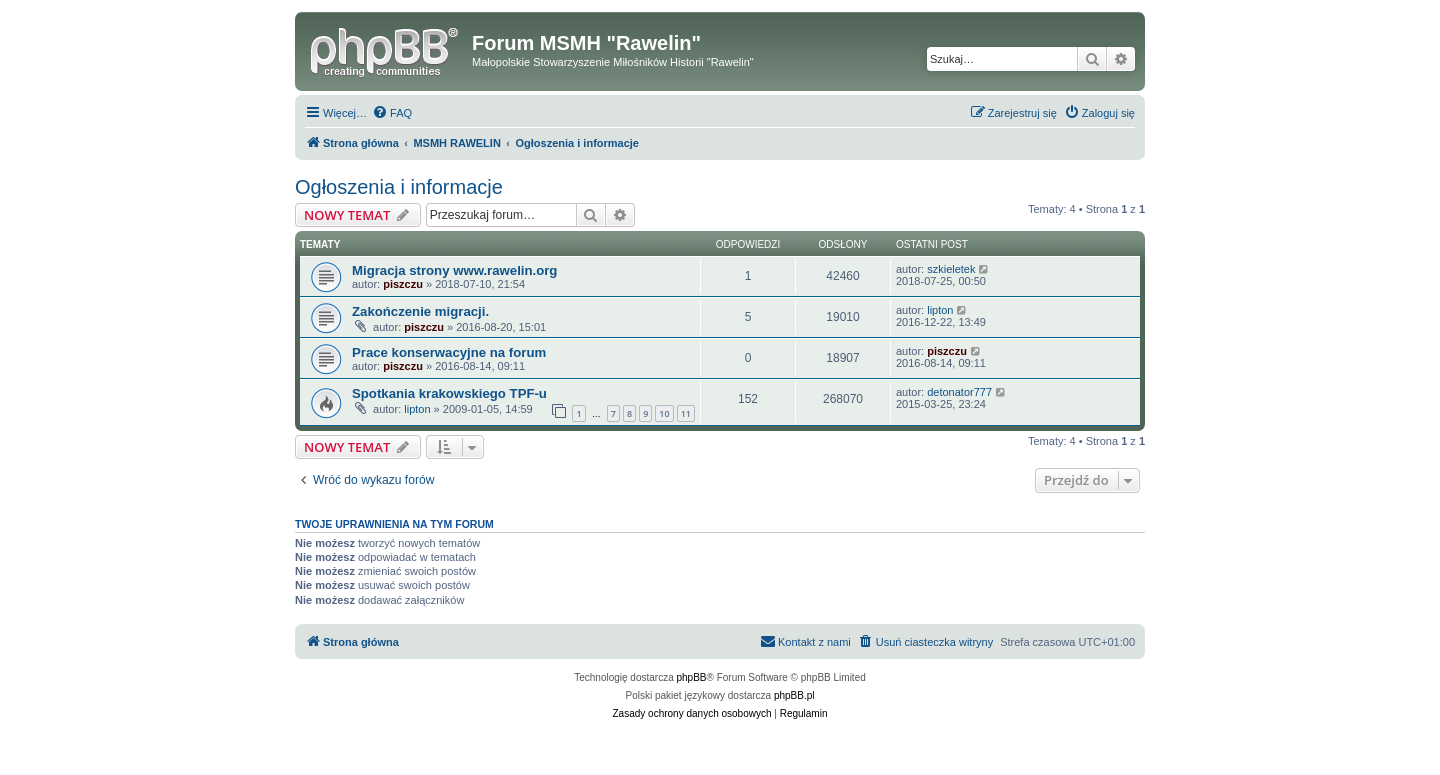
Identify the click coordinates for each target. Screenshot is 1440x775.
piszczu (403, 284)
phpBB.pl (794, 695)
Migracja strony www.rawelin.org (454, 270)
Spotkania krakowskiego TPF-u (449, 393)
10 (664, 413)
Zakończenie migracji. (420, 311)
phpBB (692, 677)
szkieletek (951, 269)
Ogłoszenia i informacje (399, 187)
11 (686, 413)
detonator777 (959, 392)
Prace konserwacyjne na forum (449, 352)
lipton (940, 310)
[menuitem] (392, 113)
